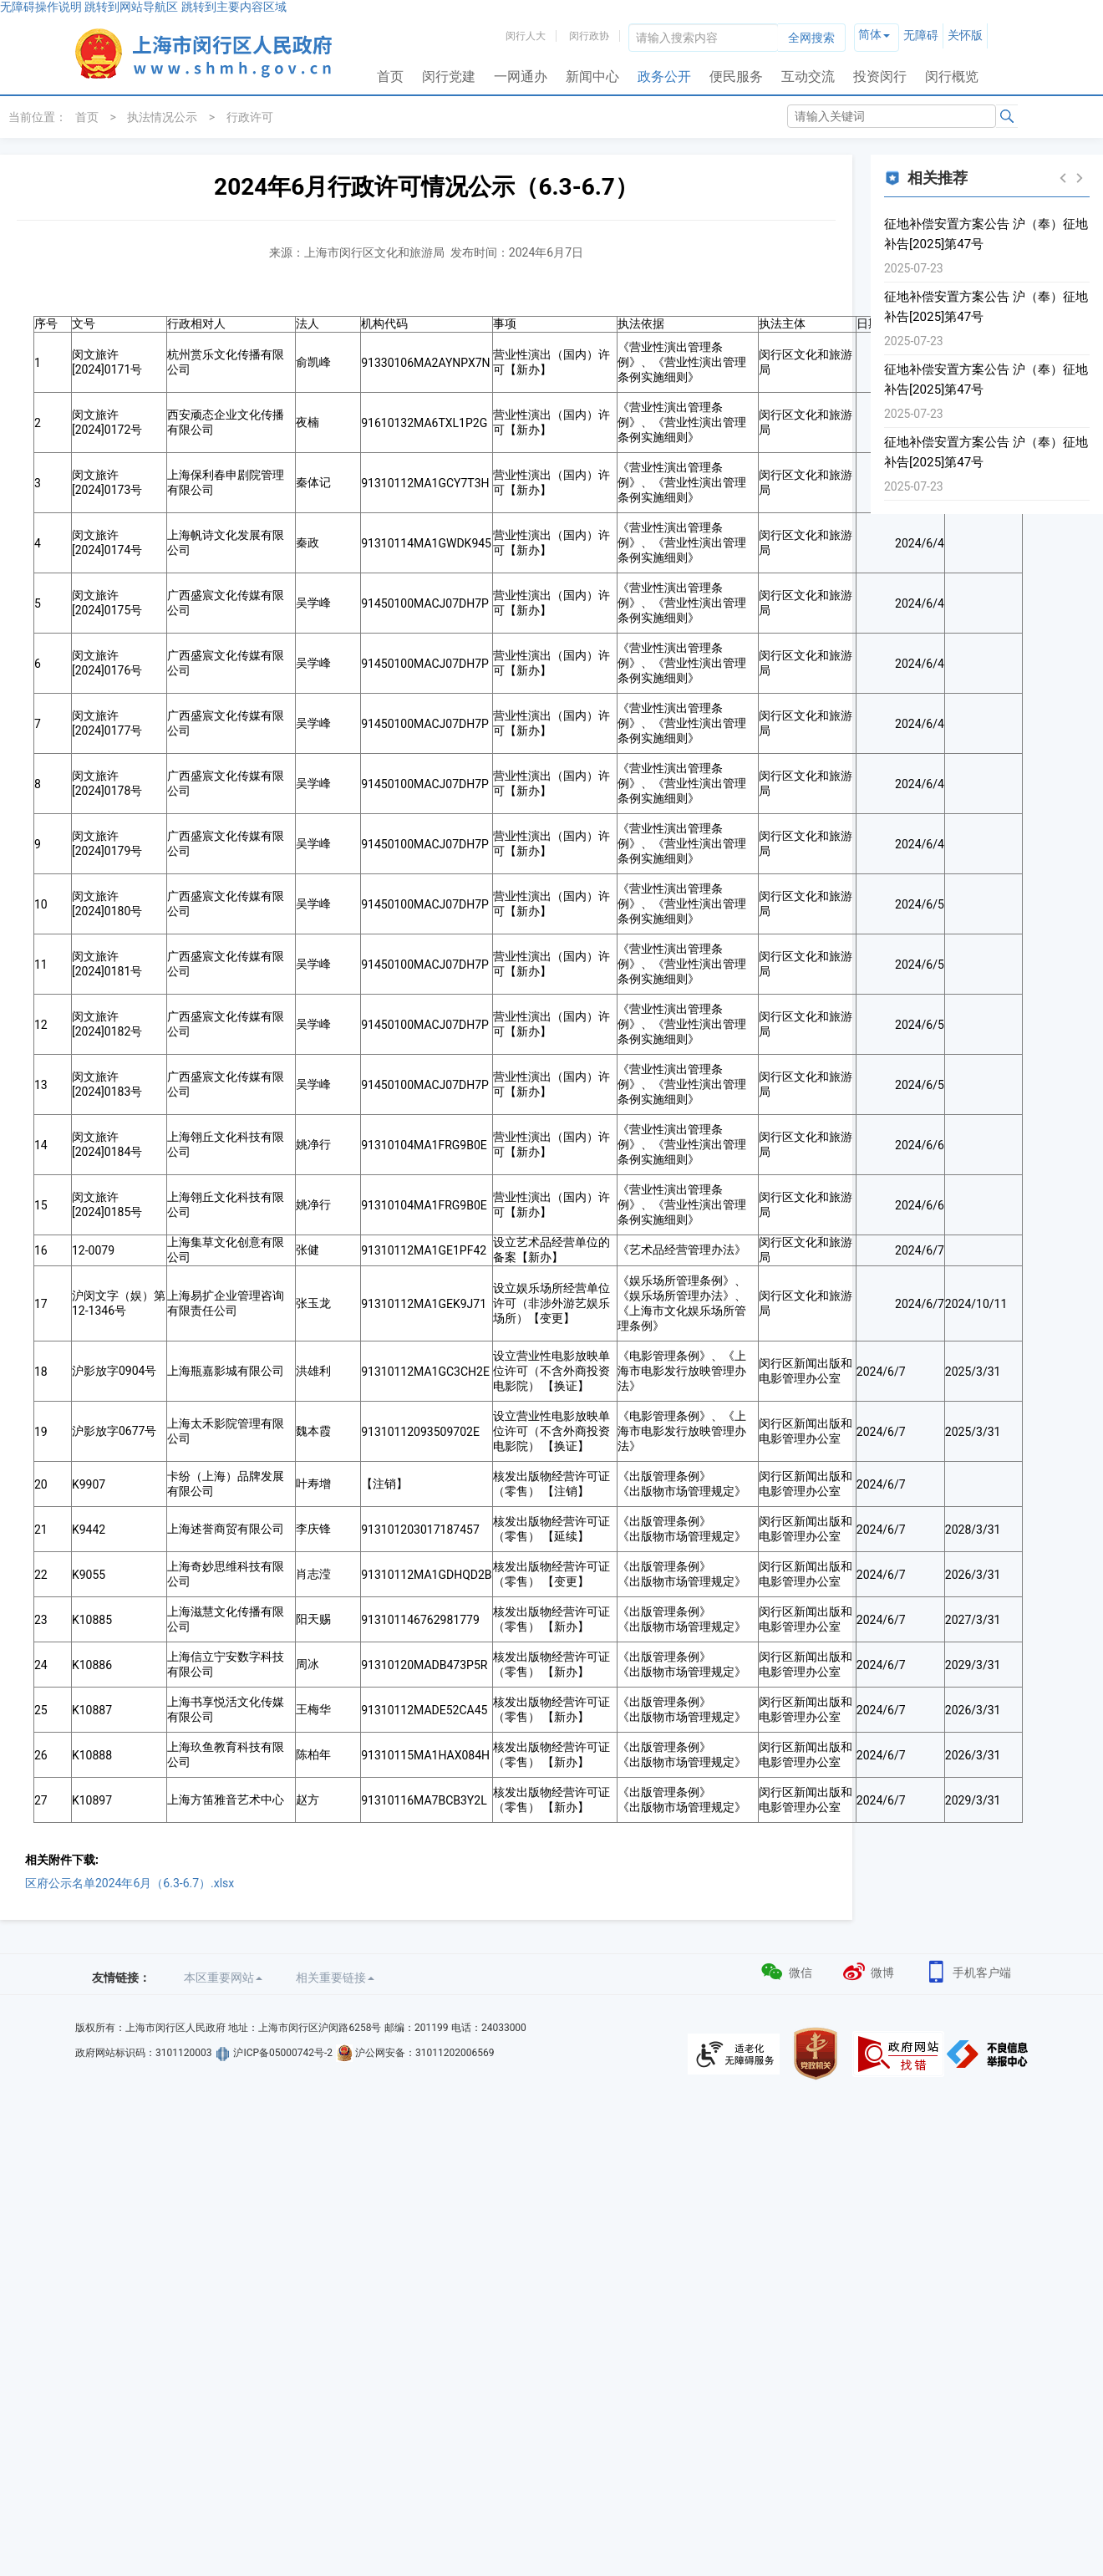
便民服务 (736, 76)
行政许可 (249, 117)
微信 (786, 1970)
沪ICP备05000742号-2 (283, 2053)
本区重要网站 (223, 1977)
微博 (867, 1970)
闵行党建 (448, 76)
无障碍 (920, 35)
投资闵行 (880, 76)
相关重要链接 (335, 1977)
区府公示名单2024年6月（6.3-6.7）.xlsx (129, 1883)
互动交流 (808, 76)
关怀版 (965, 35)
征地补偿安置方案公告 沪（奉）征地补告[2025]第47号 (986, 234)
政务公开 (664, 76)
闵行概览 (951, 76)
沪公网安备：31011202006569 (424, 2053)
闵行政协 (589, 36)
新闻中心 (592, 76)
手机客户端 (967, 1970)
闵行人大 (526, 36)
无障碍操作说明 (41, 6)
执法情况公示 (162, 117)
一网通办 (520, 76)
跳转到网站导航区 (131, 6)
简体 (870, 34)
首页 (390, 76)
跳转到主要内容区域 (234, 6)
